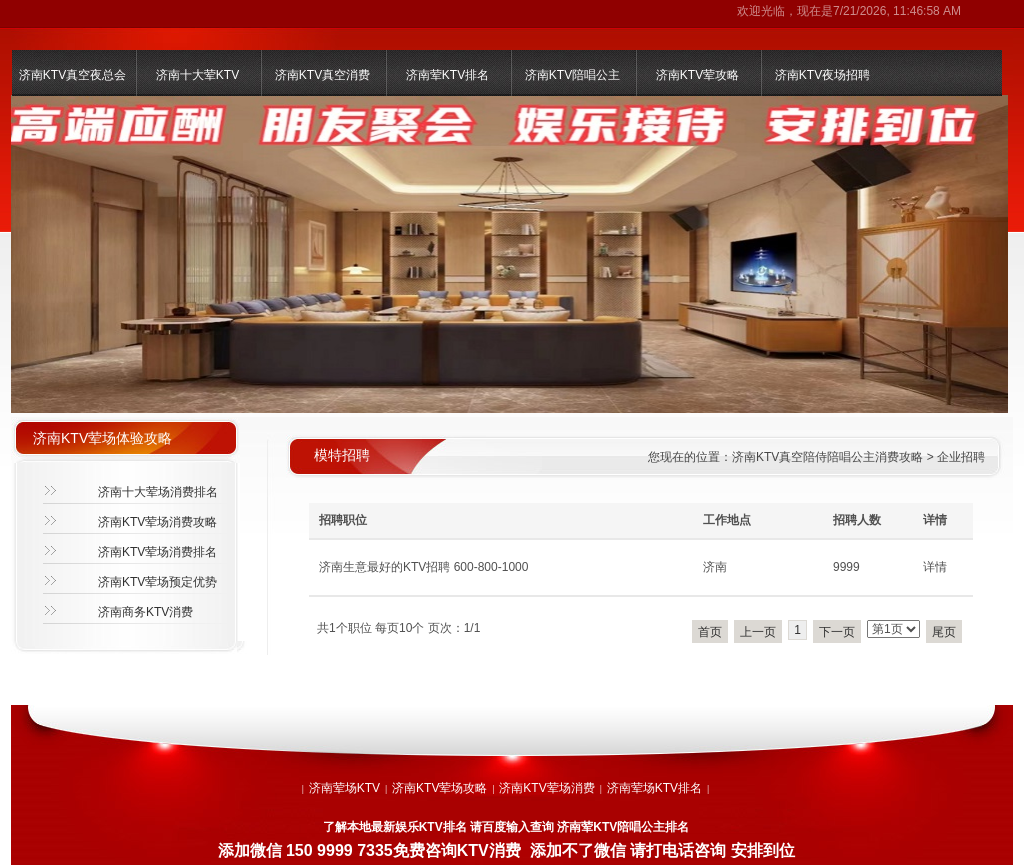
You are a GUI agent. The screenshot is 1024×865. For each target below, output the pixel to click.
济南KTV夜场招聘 (822, 75)
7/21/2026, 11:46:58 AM (897, 11)
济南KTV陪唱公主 (572, 75)
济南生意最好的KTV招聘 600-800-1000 (423, 567)
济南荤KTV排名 (447, 75)
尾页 (944, 632)
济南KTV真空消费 (322, 75)
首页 (710, 632)
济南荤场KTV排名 (654, 788)
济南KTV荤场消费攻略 (157, 522)
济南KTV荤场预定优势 (157, 582)
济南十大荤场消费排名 (158, 492)
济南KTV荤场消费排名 (157, 552)
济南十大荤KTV (197, 75)
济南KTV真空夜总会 (72, 75)
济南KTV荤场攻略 (439, 788)
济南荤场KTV (344, 788)
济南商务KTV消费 (145, 612)
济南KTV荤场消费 (546, 788)
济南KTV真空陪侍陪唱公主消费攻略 (827, 457)
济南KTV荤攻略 (697, 75)
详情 (935, 567)
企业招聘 (961, 457)
